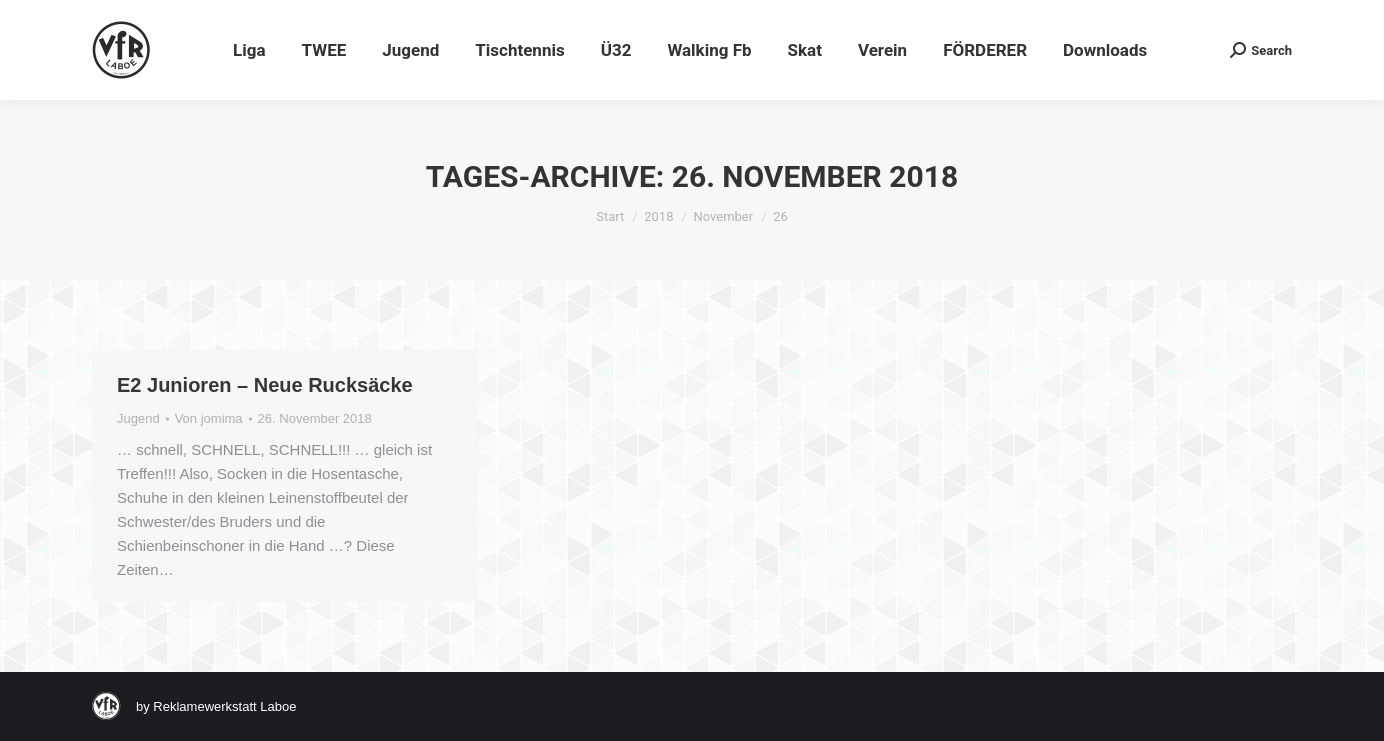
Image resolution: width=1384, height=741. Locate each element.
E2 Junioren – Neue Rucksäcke (265, 385)
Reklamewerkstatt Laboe (224, 706)
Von (209, 418)
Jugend (138, 418)
